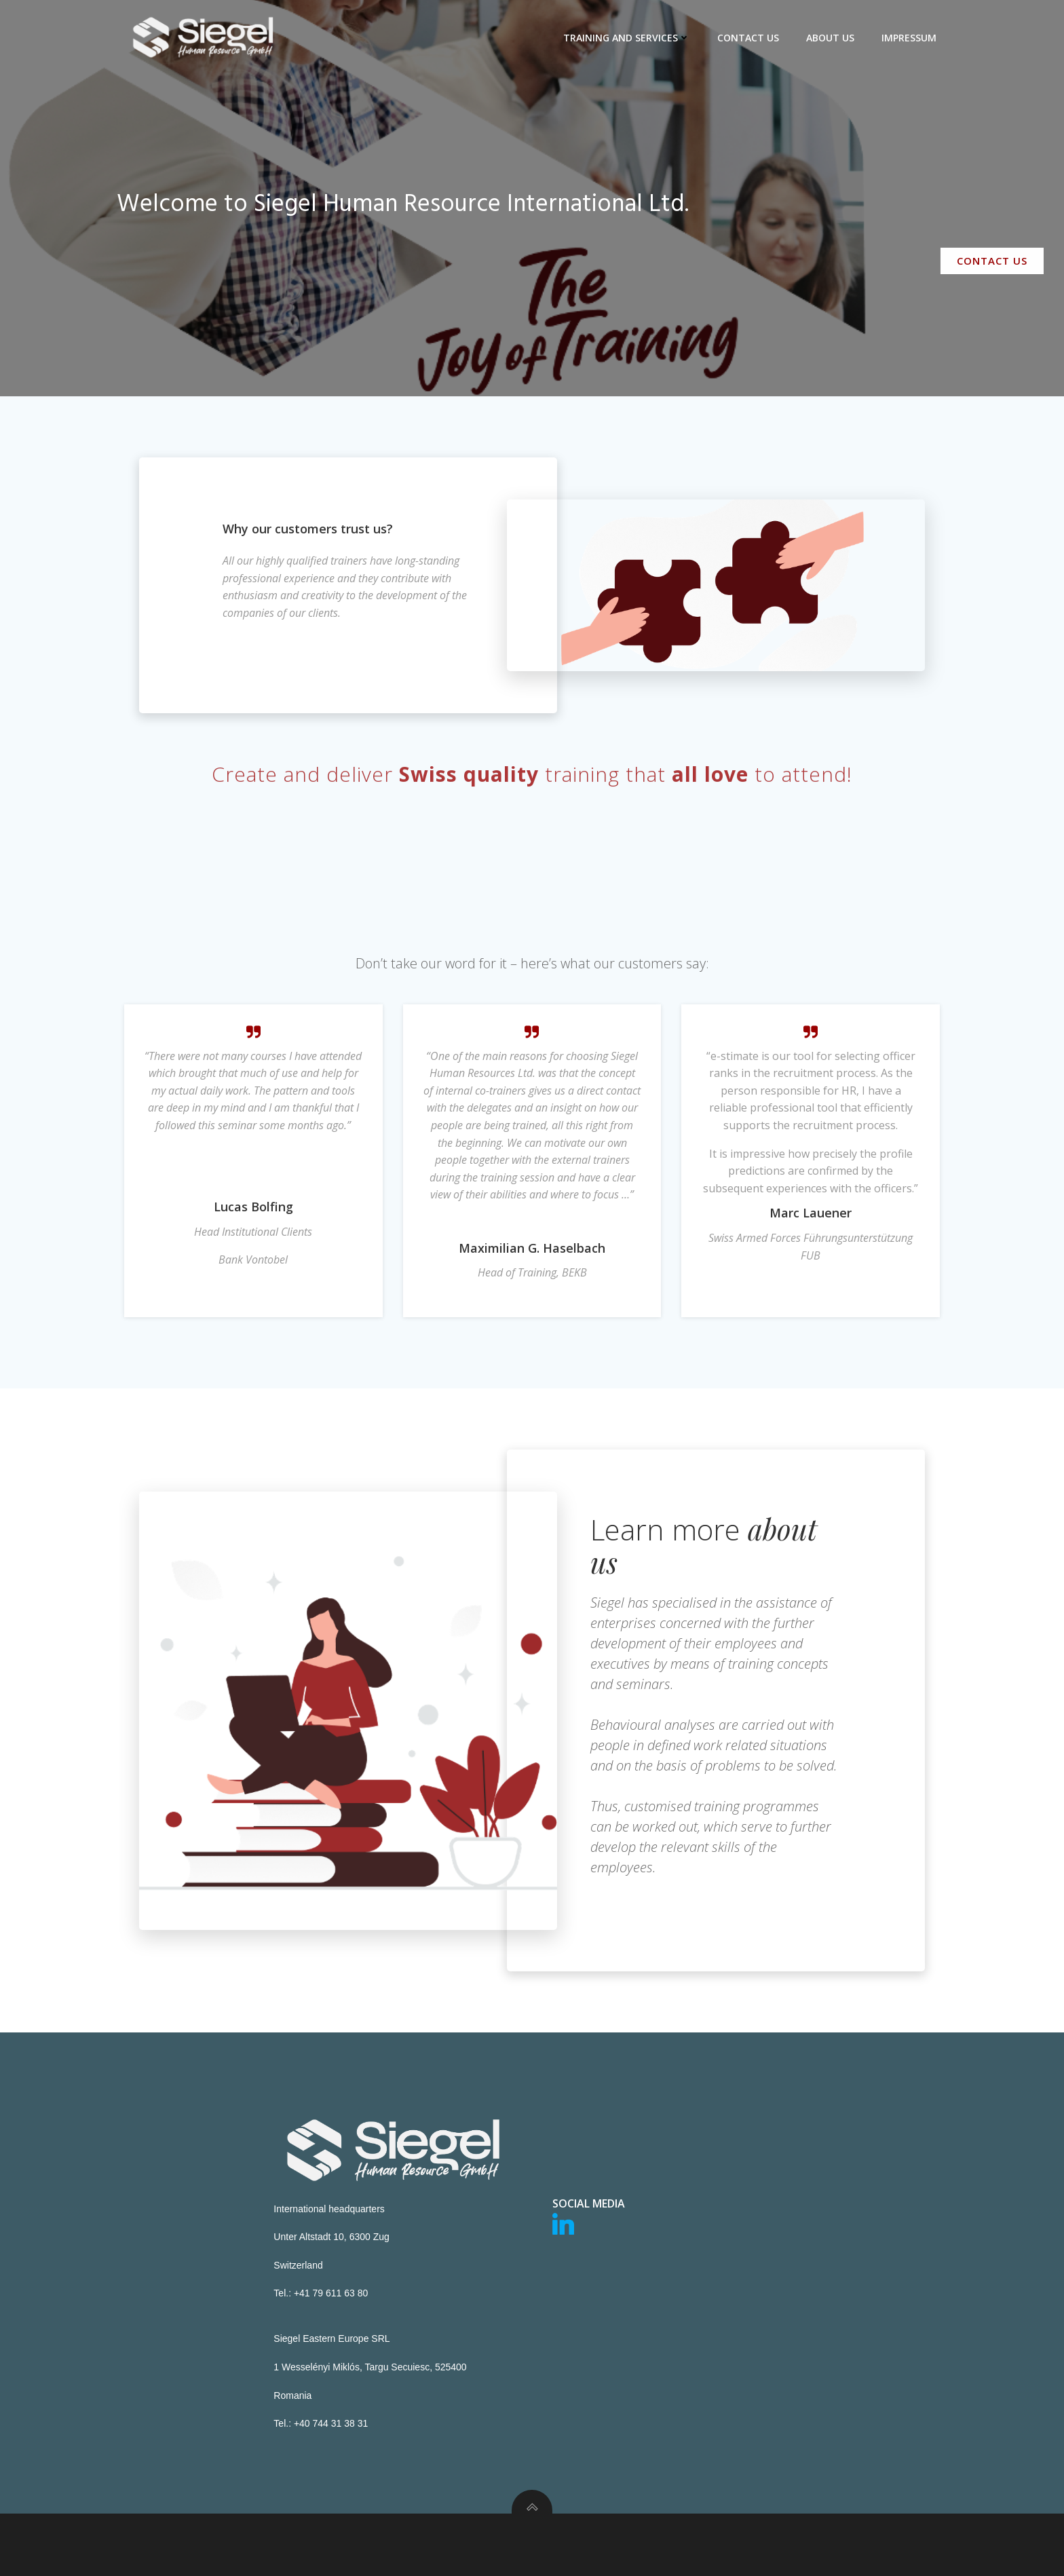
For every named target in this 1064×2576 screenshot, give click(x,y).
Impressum (908, 37)
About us (830, 37)
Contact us (748, 37)
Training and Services (626, 37)
